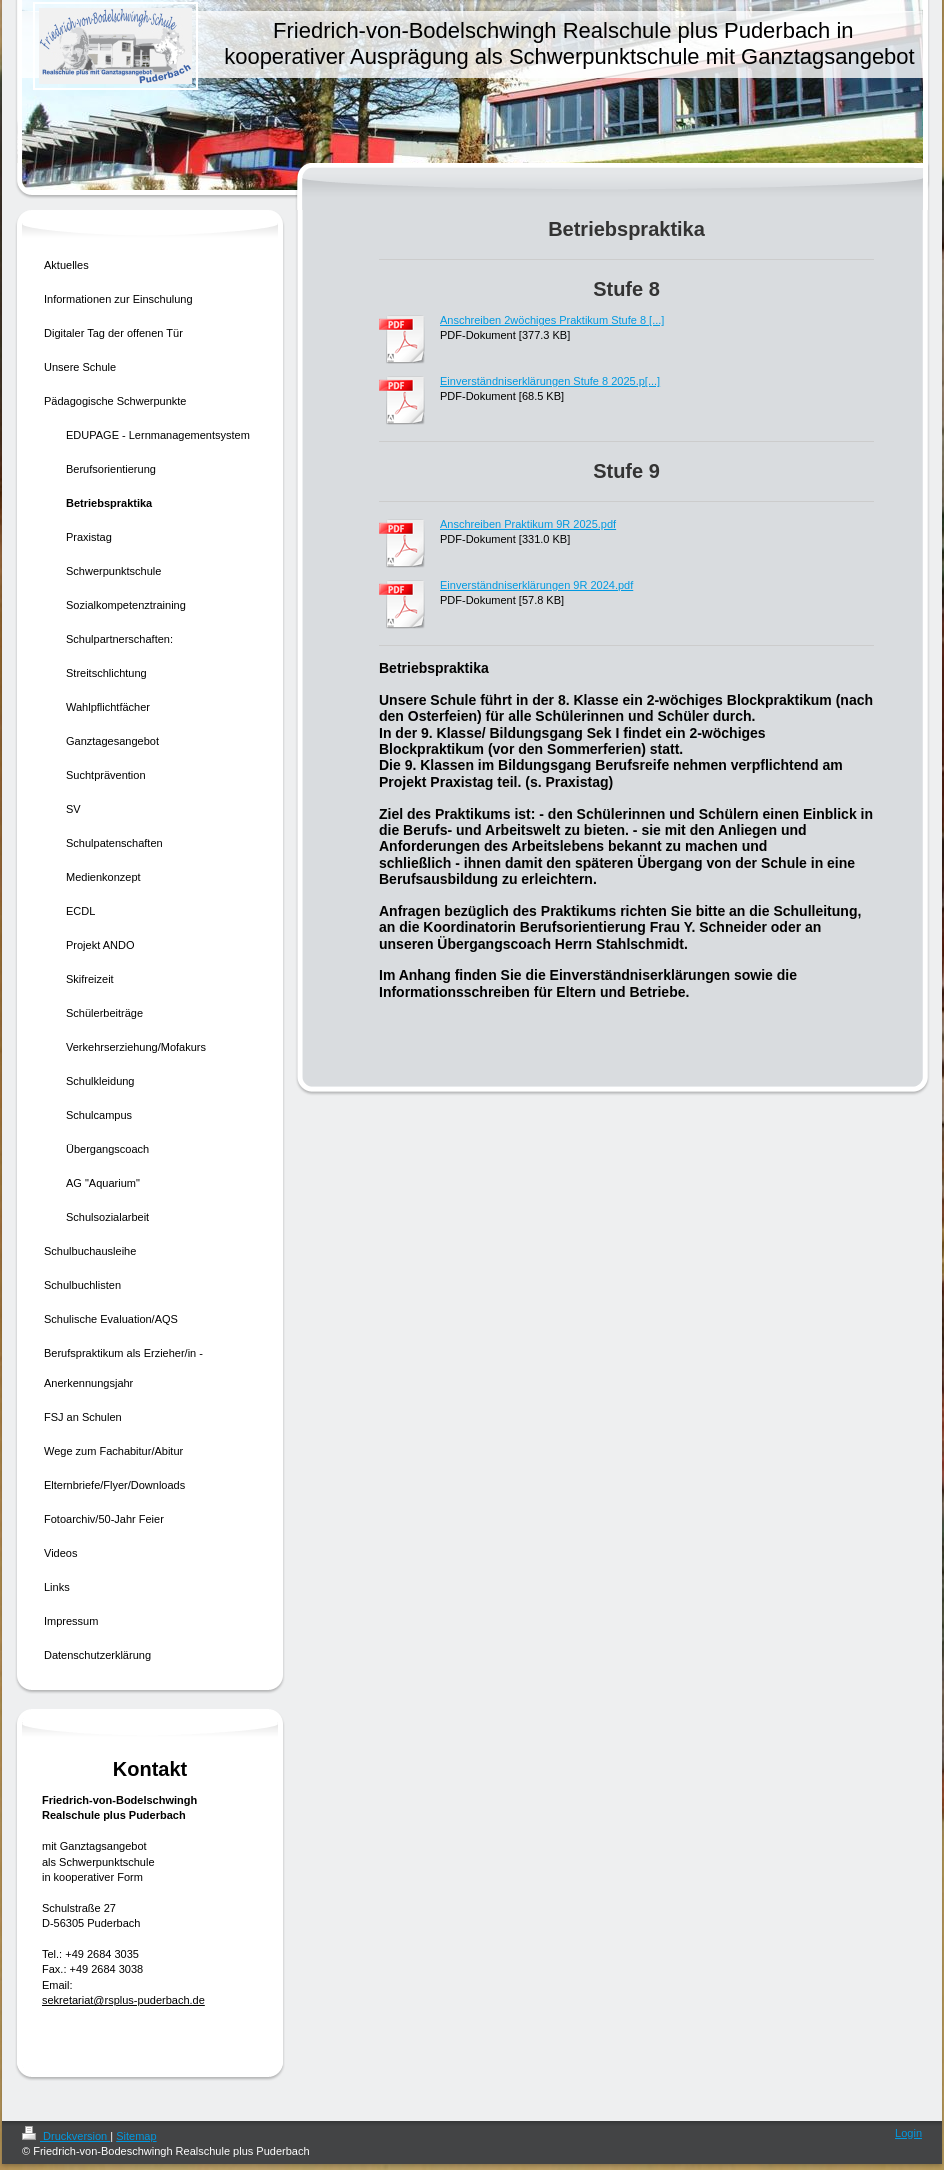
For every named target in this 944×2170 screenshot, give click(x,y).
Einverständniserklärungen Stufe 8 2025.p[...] (550, 381)
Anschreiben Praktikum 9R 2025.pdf (528, 524)
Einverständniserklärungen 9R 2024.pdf (536, 585)
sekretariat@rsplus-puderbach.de (123, 2000)
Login (908, 2133)
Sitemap (136, 2136)
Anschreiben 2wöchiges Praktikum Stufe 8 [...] (552, 320)
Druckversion (66, 2136)
